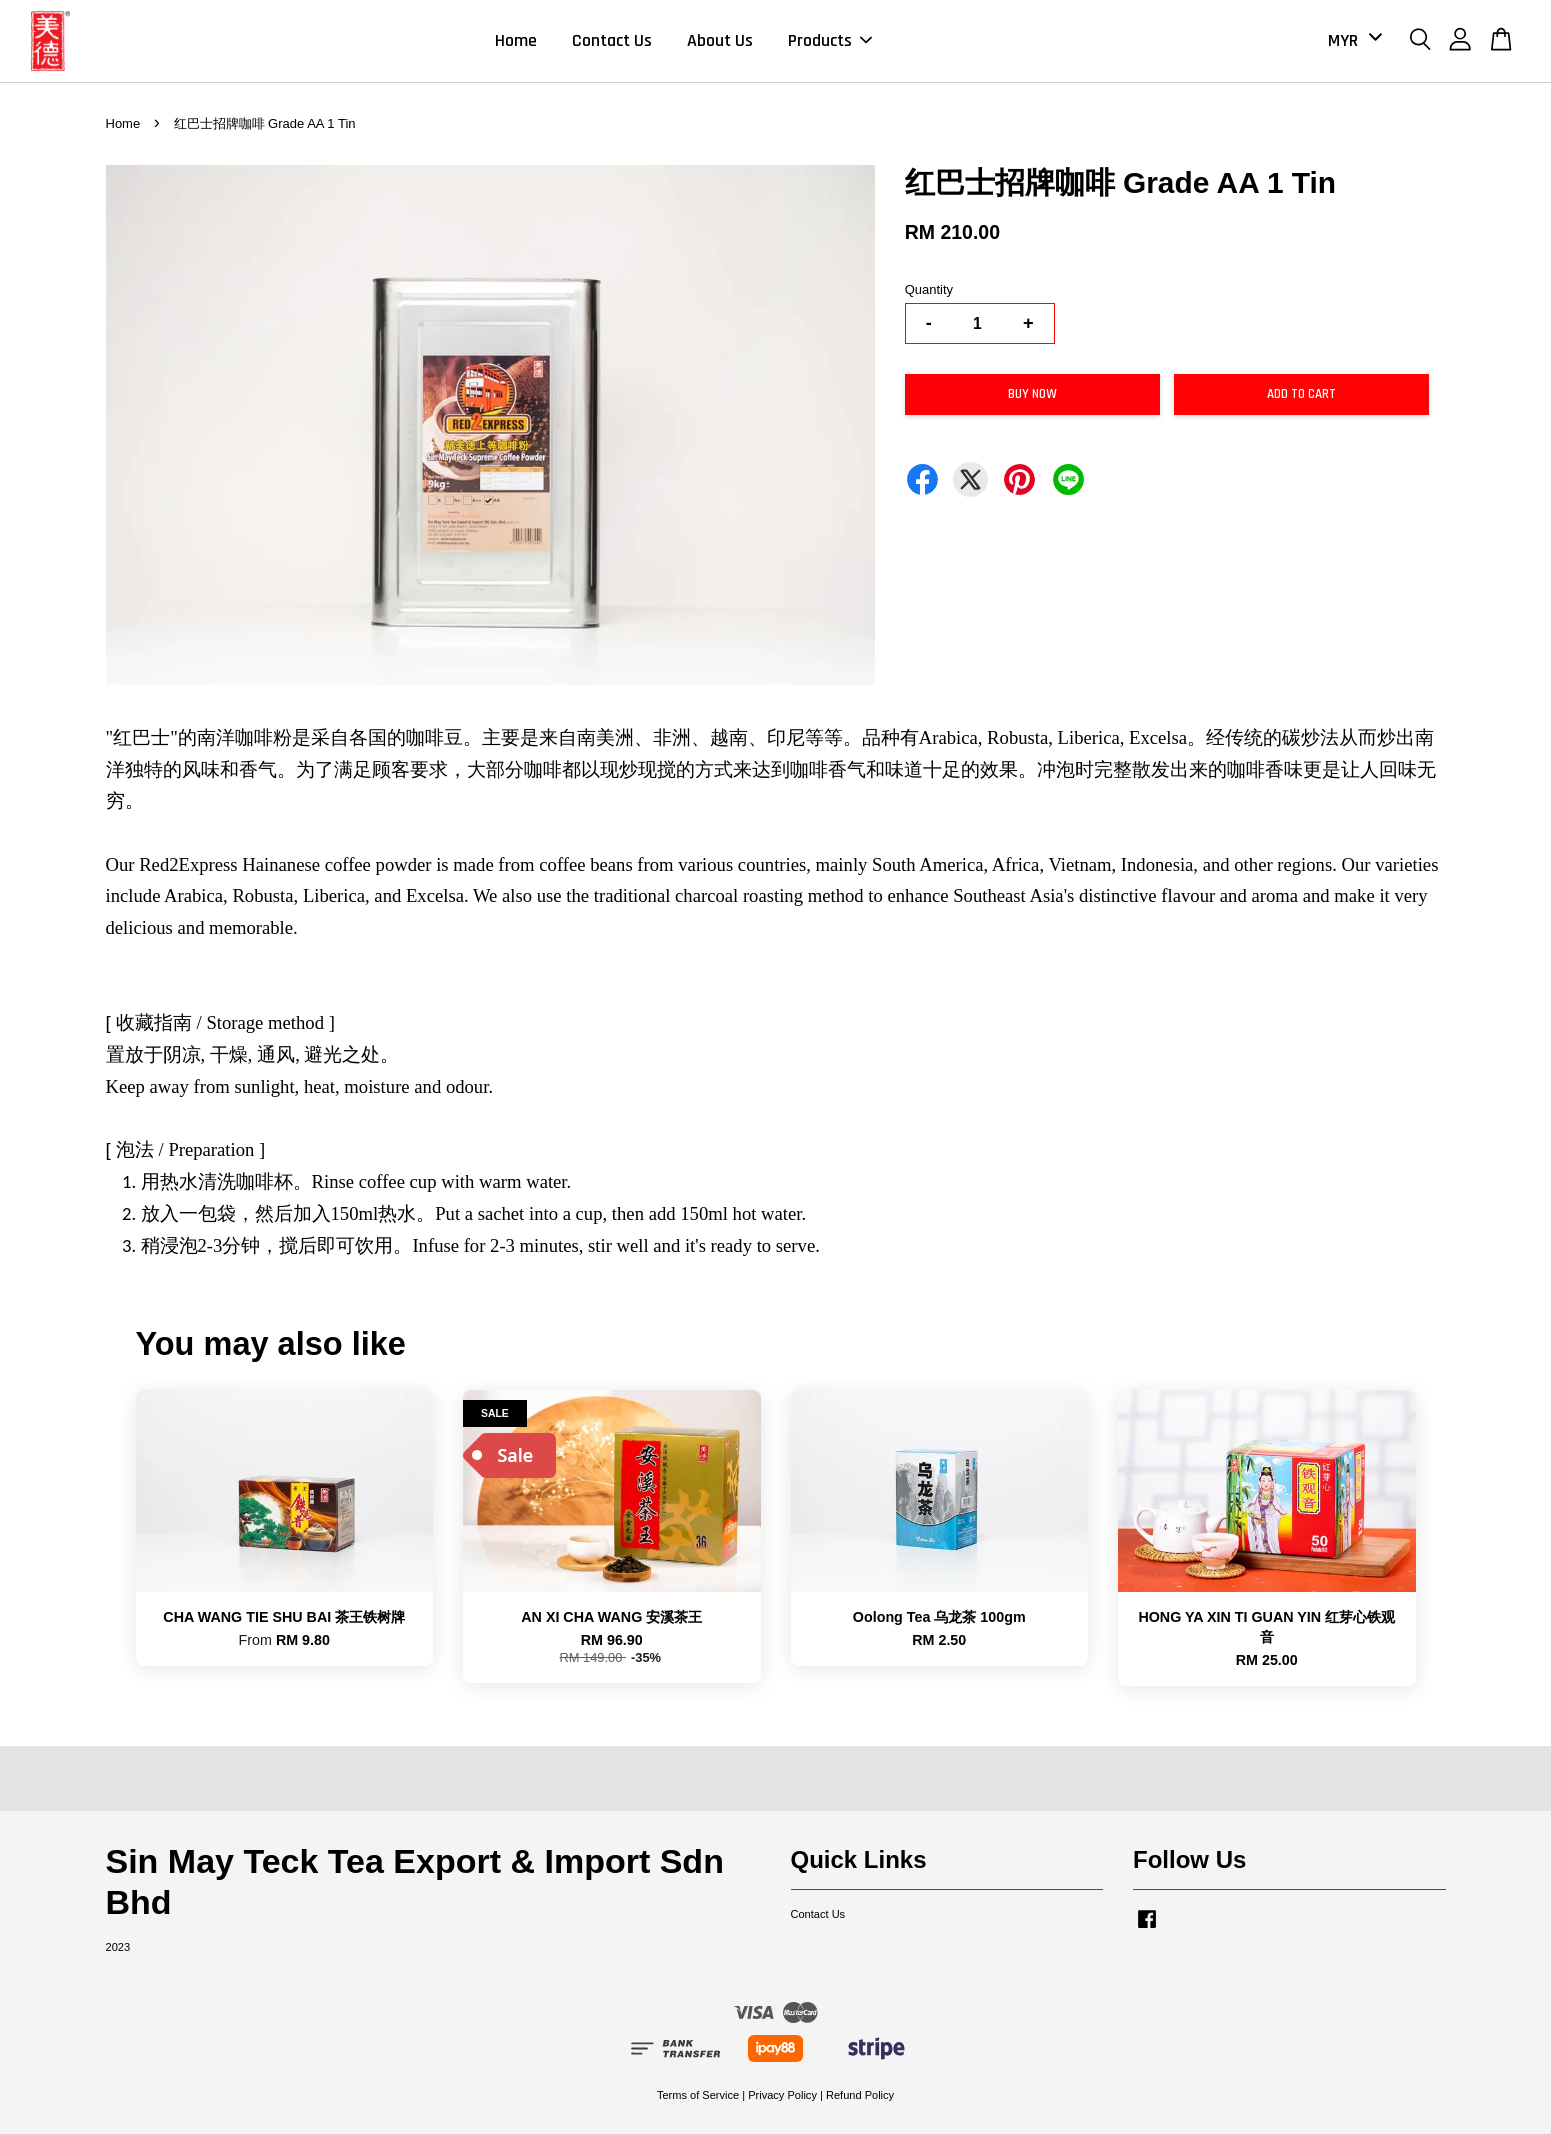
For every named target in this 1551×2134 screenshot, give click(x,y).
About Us (720, 40)
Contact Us (612, 40)
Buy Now (1032, 394)
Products (830, 40)
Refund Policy (860, 2095)
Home (516, 40)
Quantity (929, 289)
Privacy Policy (782, 2095)
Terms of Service (698, 2095)
